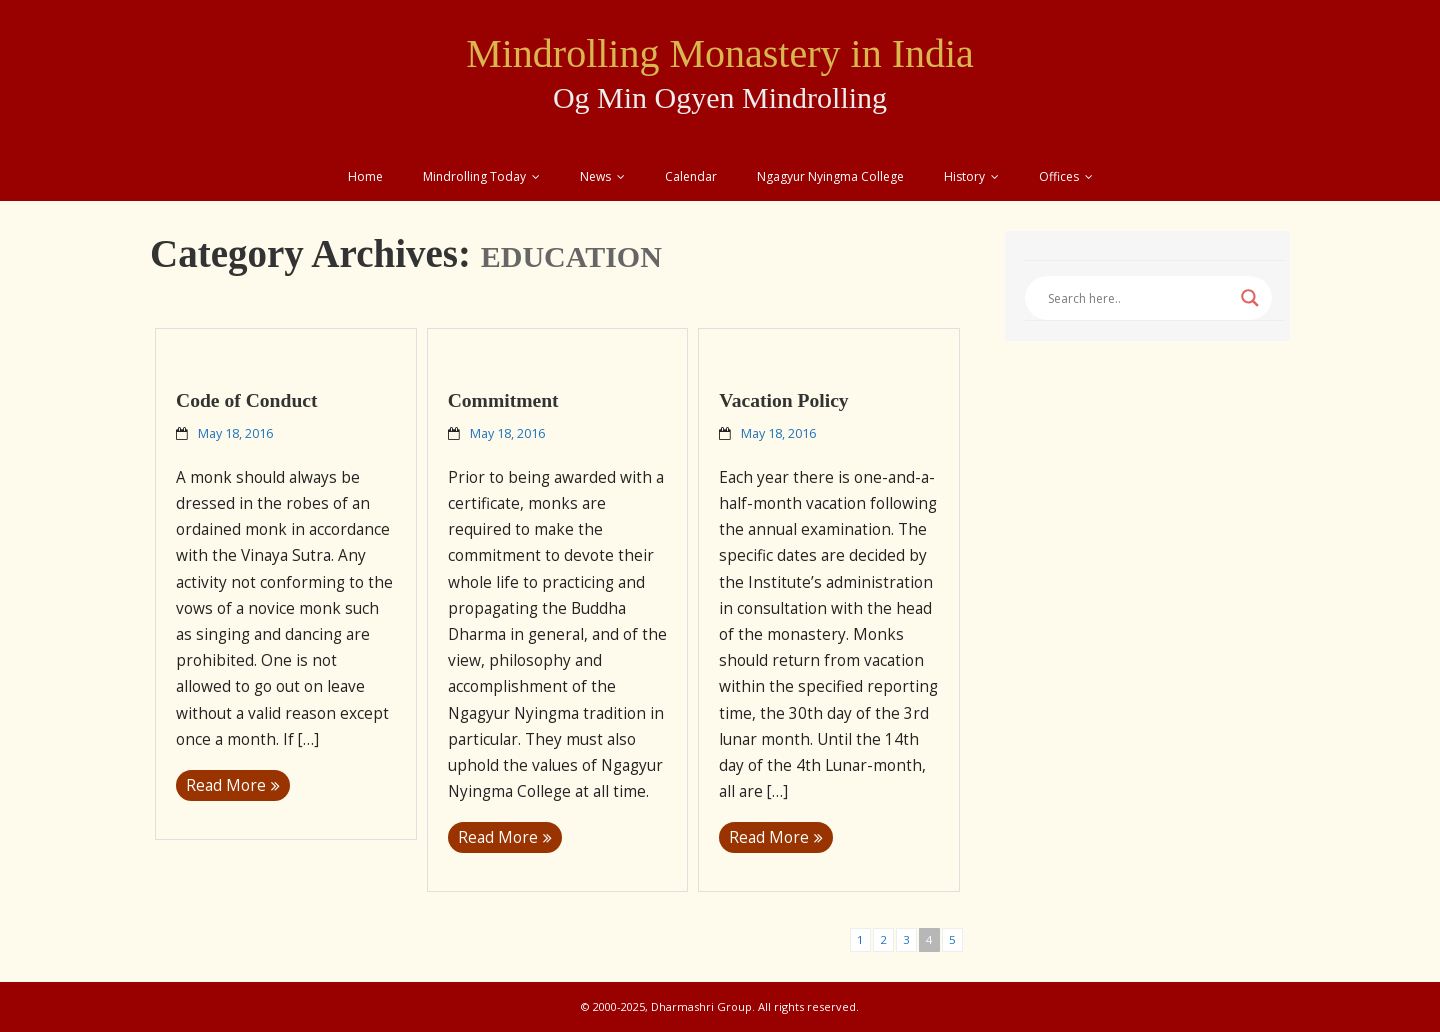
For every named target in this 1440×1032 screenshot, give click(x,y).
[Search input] (1139, 298)
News (595, 176)
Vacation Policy (783, 400)
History (964, 176)
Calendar (691, 176)
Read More (226, 785)
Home (365, 176)
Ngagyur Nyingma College (830, 176)
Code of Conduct (247, 400)
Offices (1059, 176)
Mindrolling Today (474, 176)
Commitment (503, 400)
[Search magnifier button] (1250, 298)
